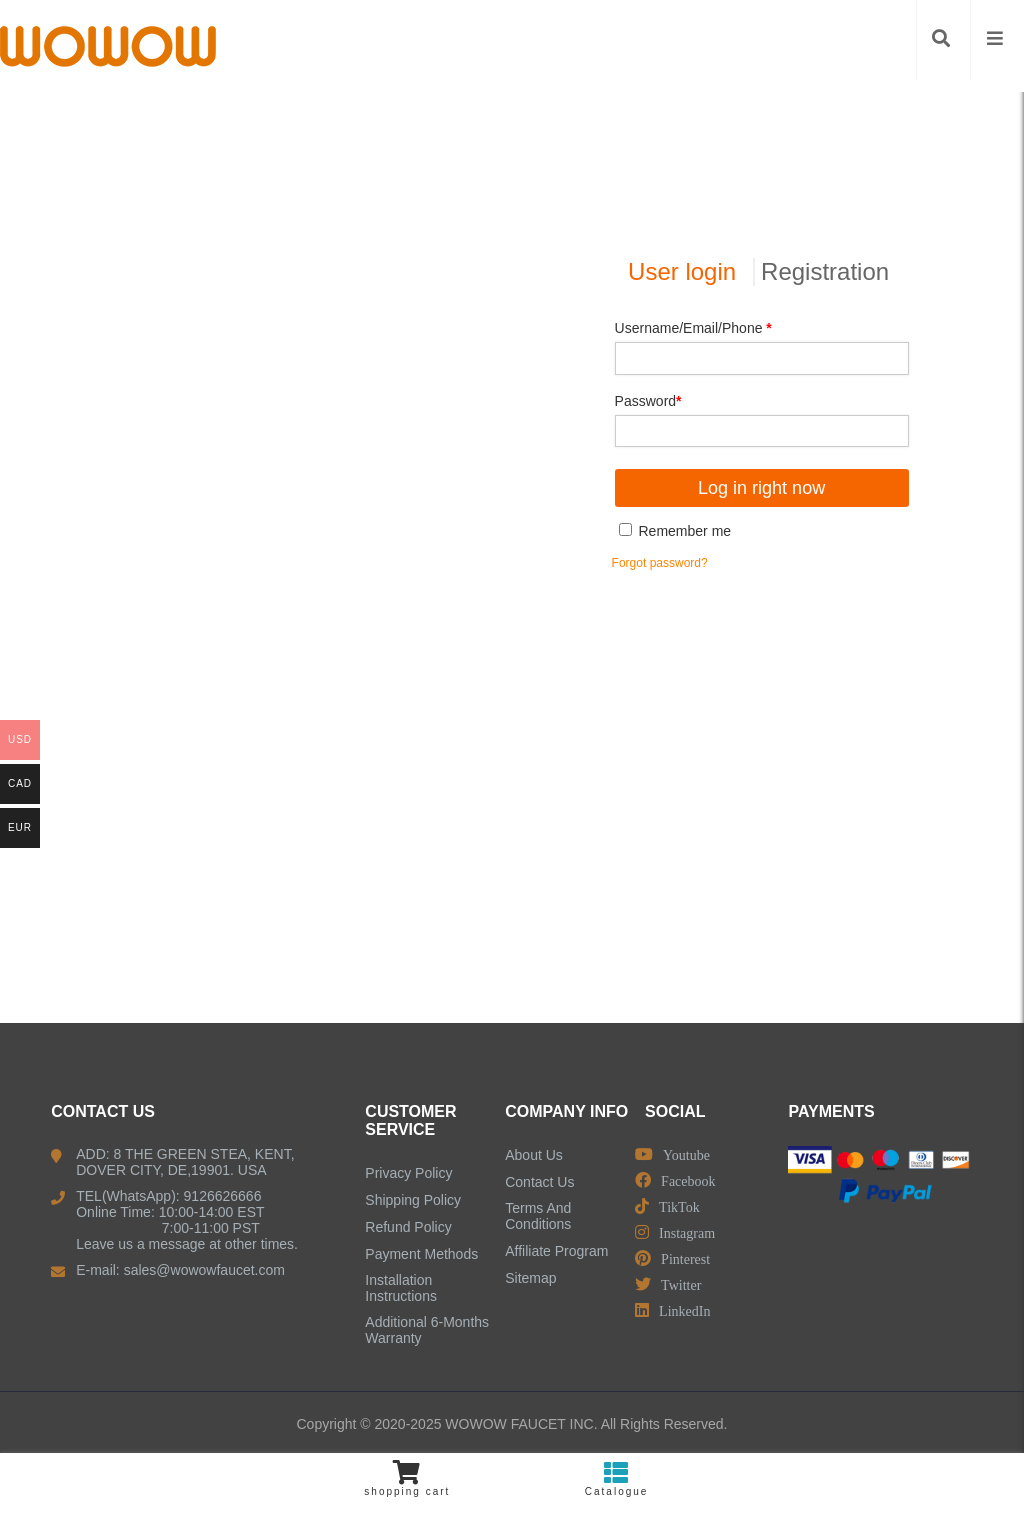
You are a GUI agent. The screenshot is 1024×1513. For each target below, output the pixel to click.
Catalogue (616, 1478)
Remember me (675, 531)
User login (682, 271)
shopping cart (407, 1478)
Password (648, 401)
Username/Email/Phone (693, 328)
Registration (825, 271)
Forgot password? (660, 563)
